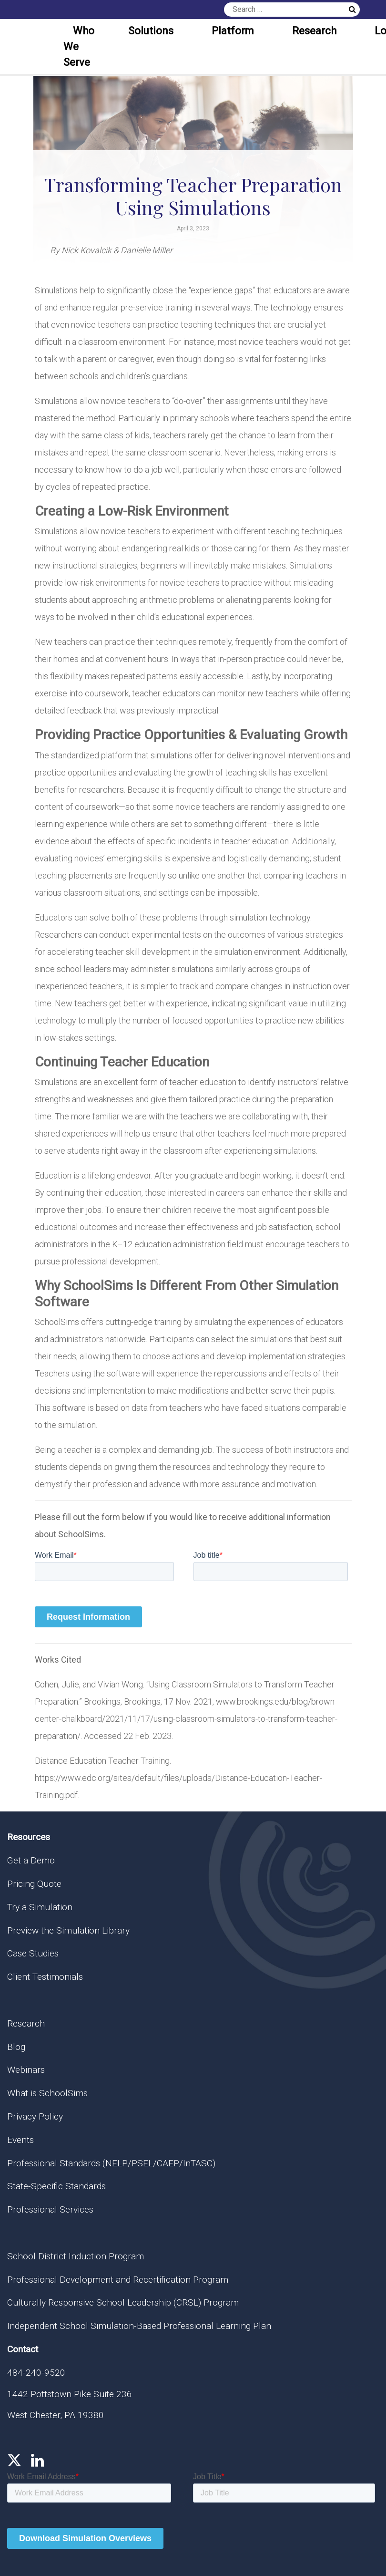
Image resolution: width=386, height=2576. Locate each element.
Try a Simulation (39, 1907)
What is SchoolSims (47, 2093)
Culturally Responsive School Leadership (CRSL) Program (123, 2302)
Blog (16, 2046)
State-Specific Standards (56, 2186)
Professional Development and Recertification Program (117, 2279)
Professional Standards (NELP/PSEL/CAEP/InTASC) (111, 2163)
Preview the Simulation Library (68, 1930)
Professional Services (50, 2209)
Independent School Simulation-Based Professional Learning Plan (139, 2325)
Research (314, 31)
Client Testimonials (45, 1976)
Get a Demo (31, 1860)
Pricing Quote (34, 1883)
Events (20, 2139)
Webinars (26, 2069)
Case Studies (33, 1953)
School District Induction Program (75, 2256)
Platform (233, 31)
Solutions (150, 31)
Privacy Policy (35, 2116)
